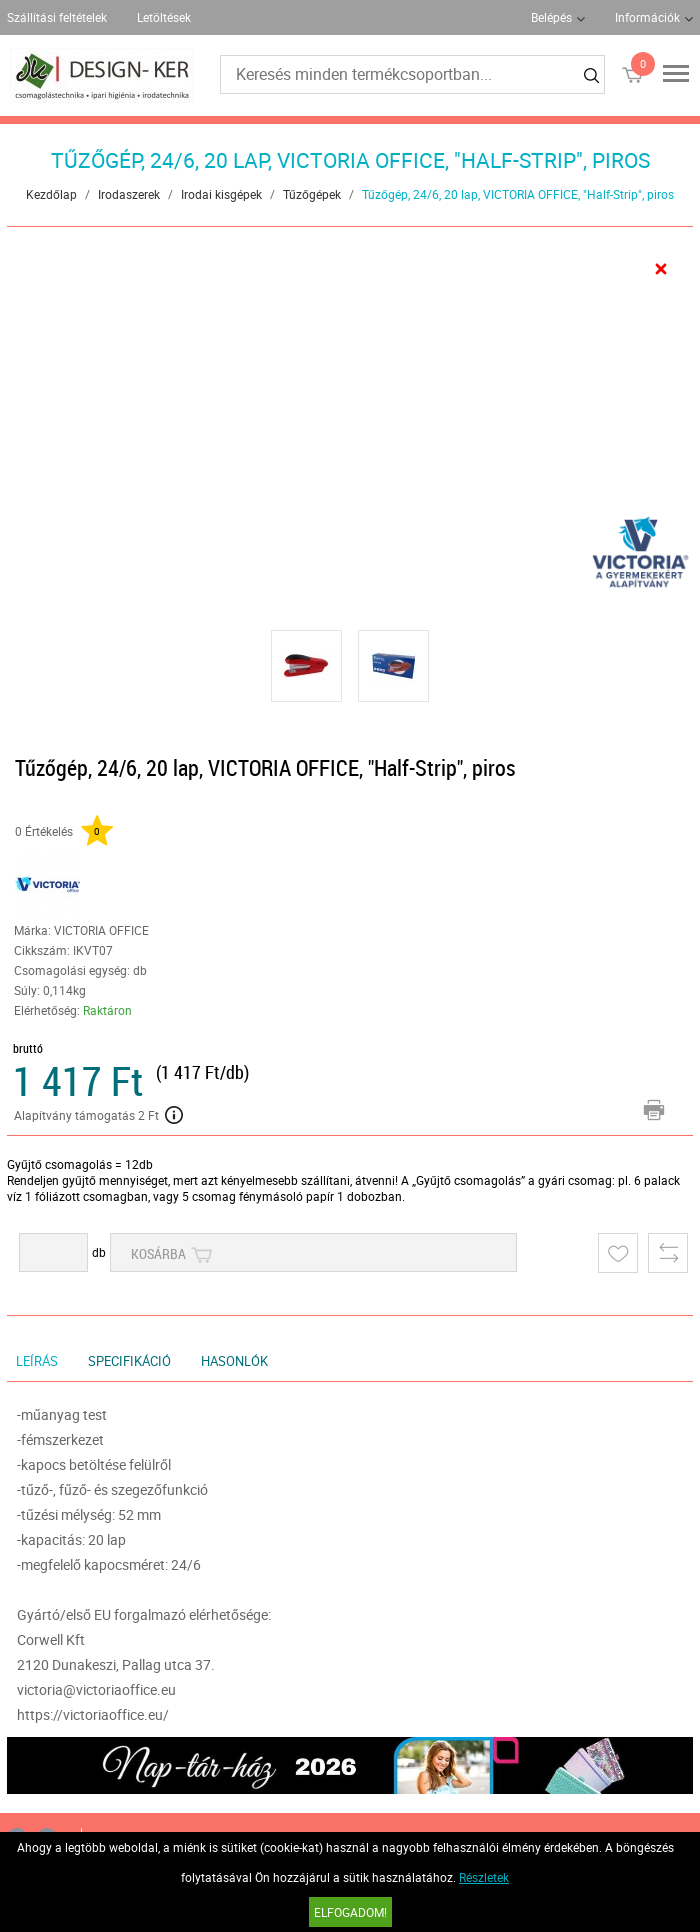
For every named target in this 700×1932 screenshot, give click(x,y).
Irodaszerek (129, 194)
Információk (647, 17)
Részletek (484, 1877)
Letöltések (164, 17)
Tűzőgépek (312, 194)
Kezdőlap (51, 194)
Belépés (551, 17)
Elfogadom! (350, 1912)
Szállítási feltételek (57, 17)
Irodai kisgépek (221, 194)
